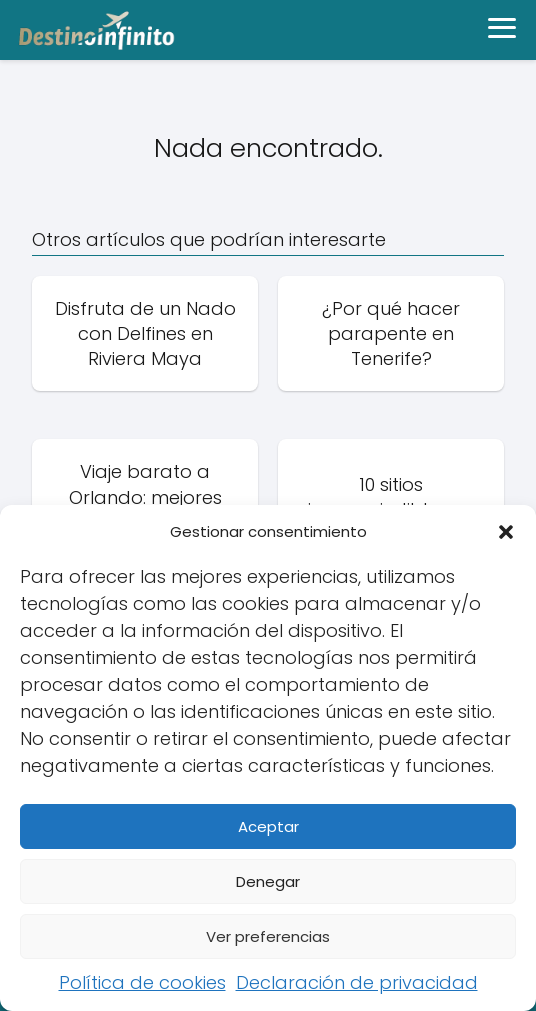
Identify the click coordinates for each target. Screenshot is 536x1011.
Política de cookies (142, 982)
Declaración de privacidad (357, 982)
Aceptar (268, 826)
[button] (506, 532)
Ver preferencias (268, 936)
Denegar (268, 881)
